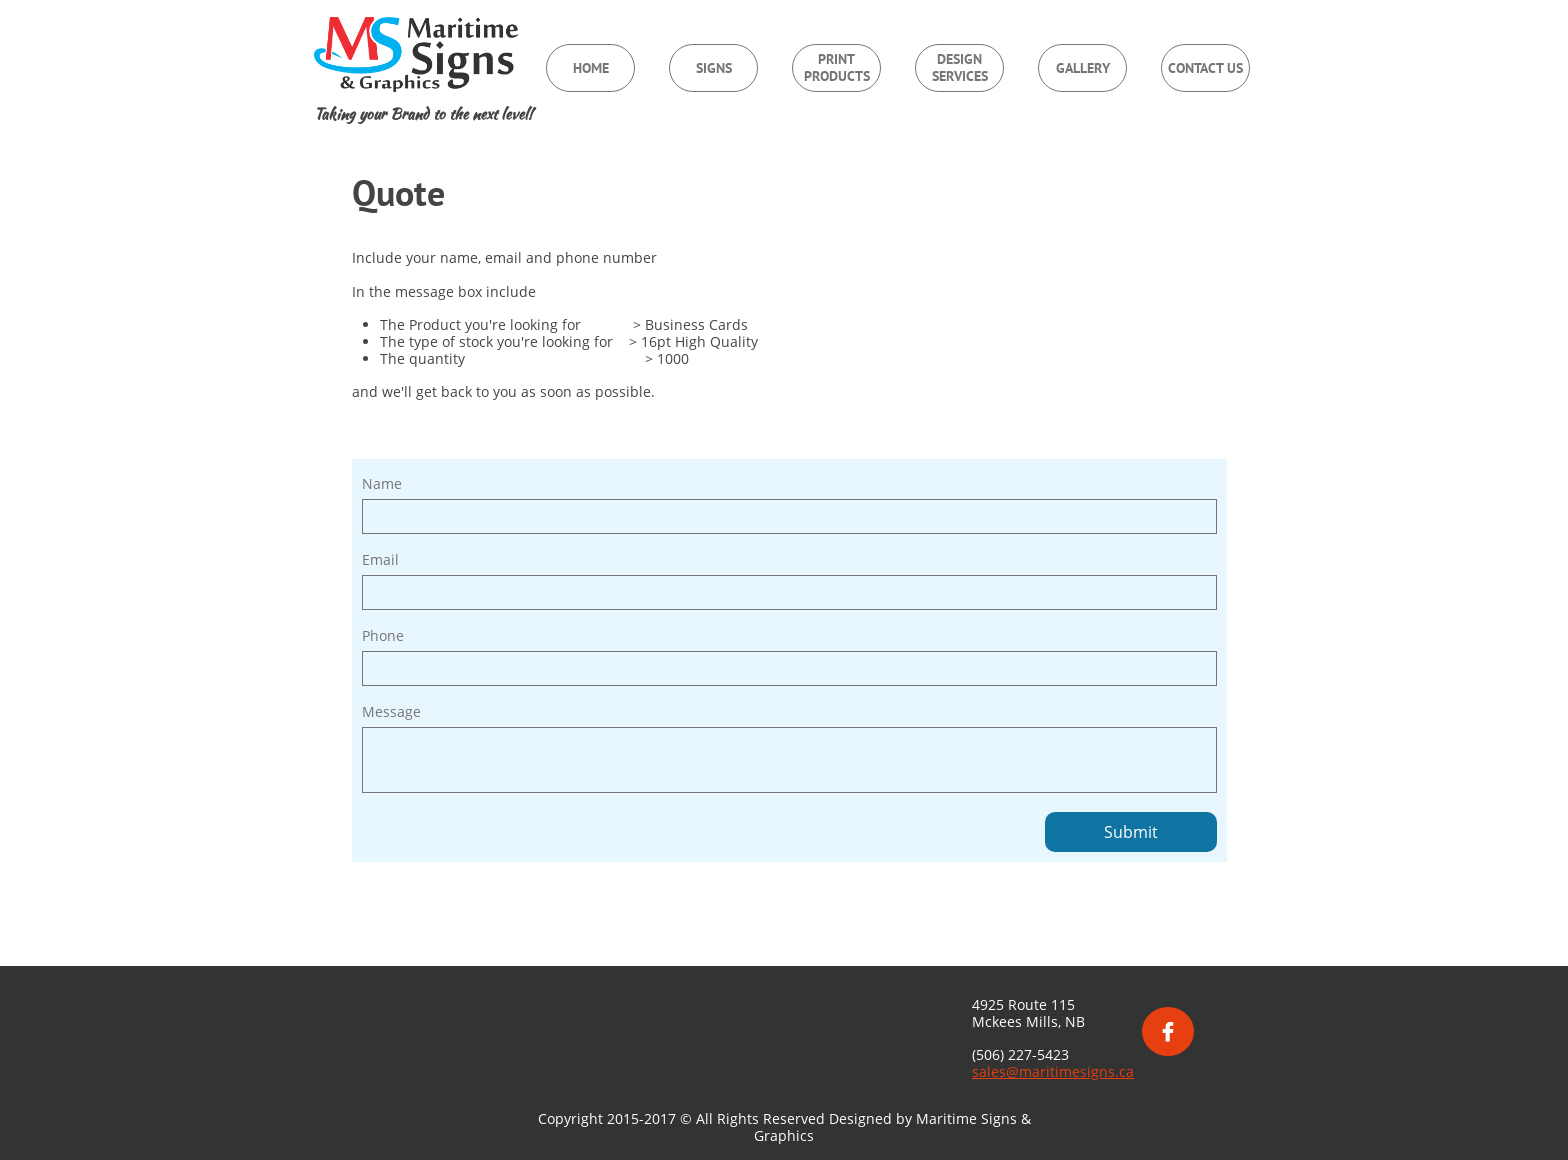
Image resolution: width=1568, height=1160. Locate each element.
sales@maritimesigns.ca (1053, 1071)
